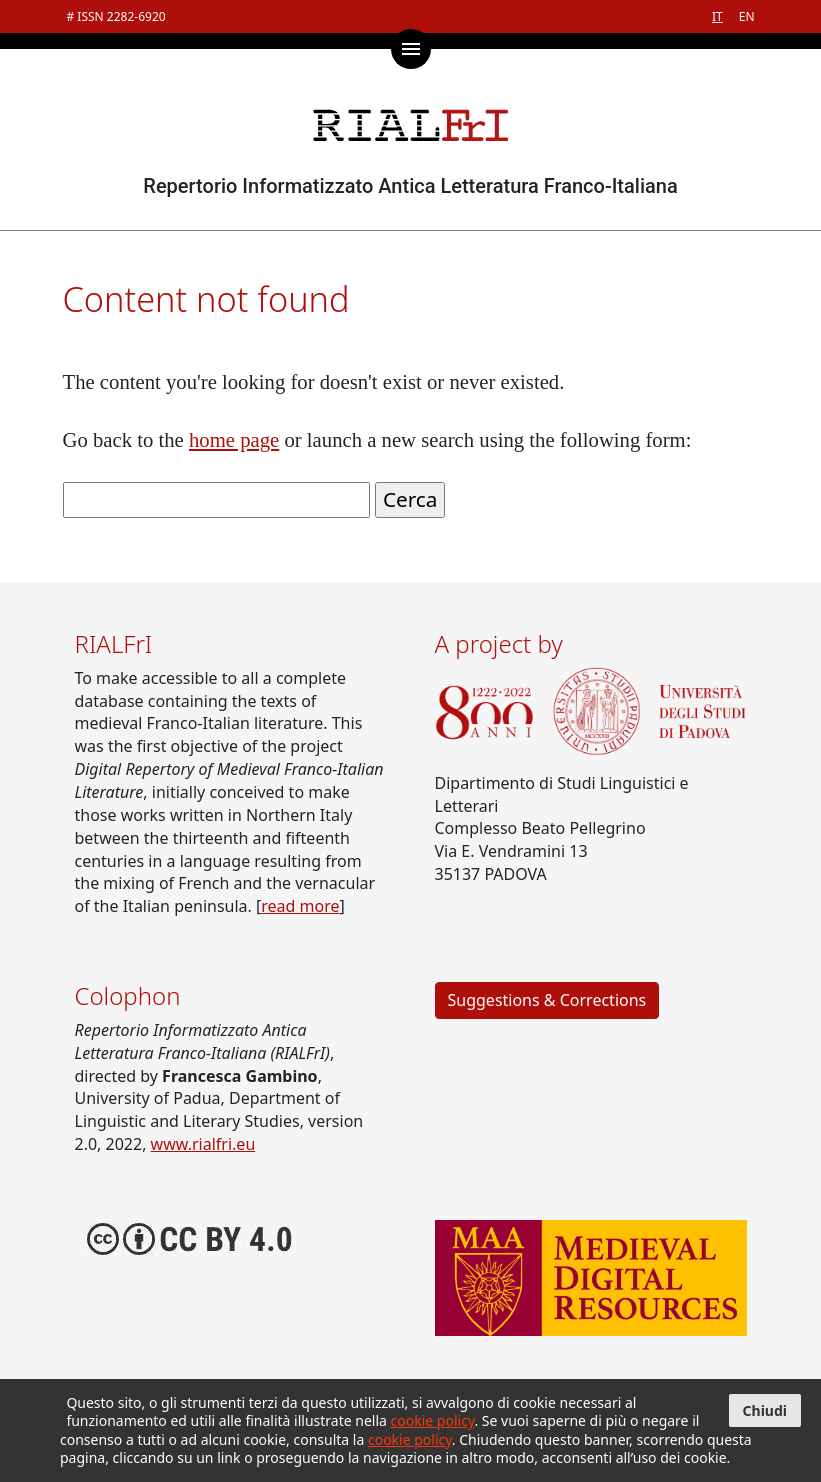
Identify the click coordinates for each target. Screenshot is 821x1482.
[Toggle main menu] (411, 49)
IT (717, 16)
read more (300, 906)
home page (234, 440)
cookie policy (433, 1420)
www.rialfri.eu (203, 1144)
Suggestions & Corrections (547, 1000)
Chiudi (765, 1410)
